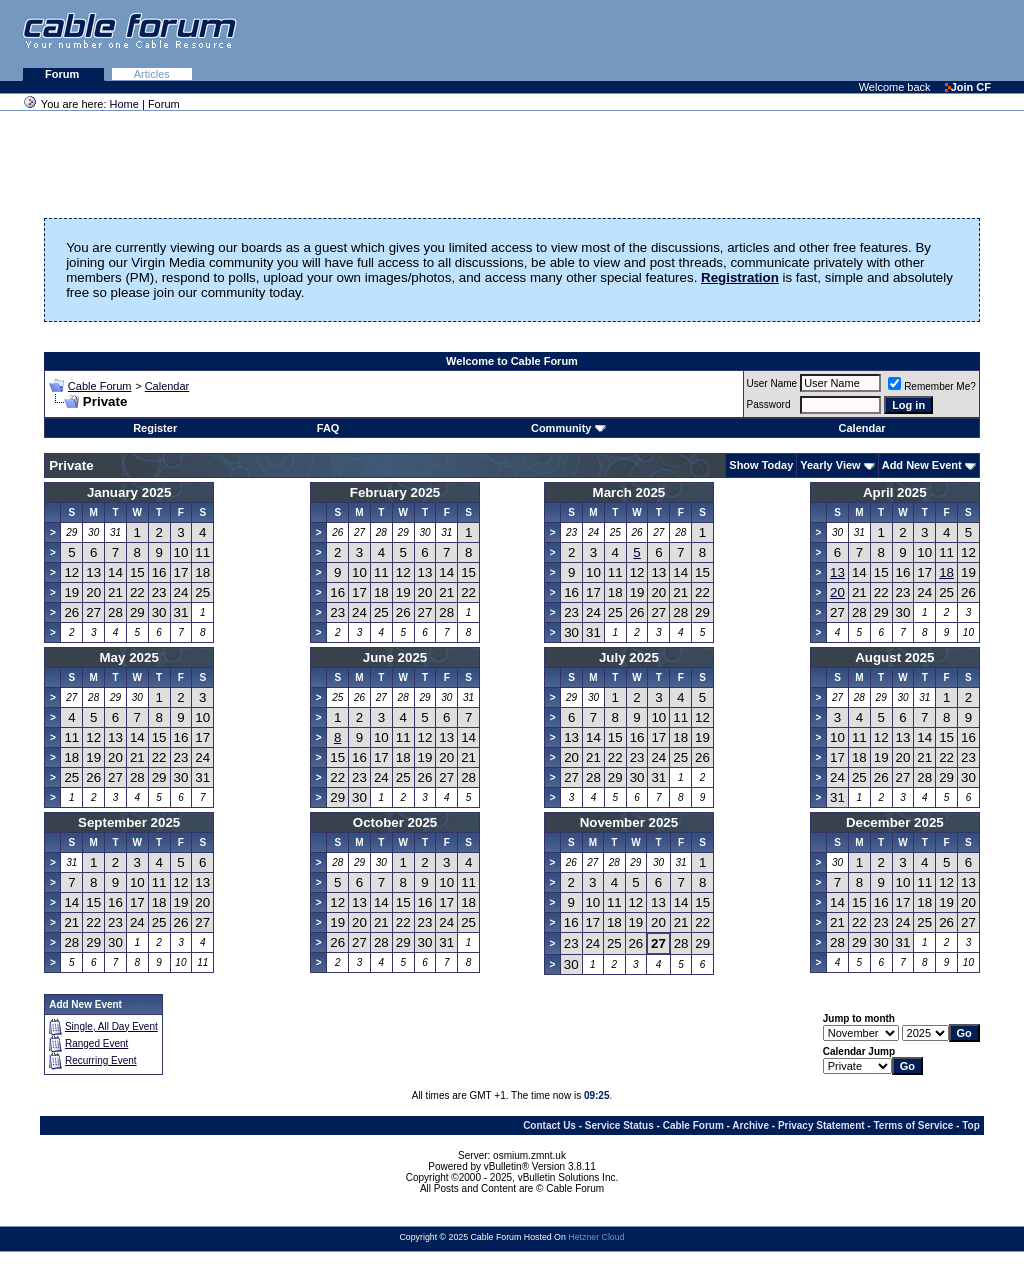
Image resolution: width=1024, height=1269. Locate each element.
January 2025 (129, 492)
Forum (63, 74)
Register (155, 428)
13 (837, 572)
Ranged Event (96, 1043)
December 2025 (895, 822)
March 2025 (629, 492)
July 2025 (629, 657)
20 (837, 592)
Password (769, 404)
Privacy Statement (821, 1125)
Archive (750, 1125)
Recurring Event (101, 1060)
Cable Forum (100, 386)
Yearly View (830, 465)
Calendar (167, 386)
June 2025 (395, 657)
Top (971, 1125)
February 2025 (395, 492)
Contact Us (549, 1125)
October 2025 (395, 822)
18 (946, 572)
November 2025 (629, 822)
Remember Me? (932, 386)
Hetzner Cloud (596, 1237)
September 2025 (129, 822)
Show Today (761, 465)
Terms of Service (913, 1125)
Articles (152, 74)
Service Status (619, 1125)
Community (568, 428)
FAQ (328, 428)
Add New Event (922, 465)
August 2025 (894, 657)
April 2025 (895, 492)
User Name (772, 383)
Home (124, 104)
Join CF (968, 87)
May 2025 (129, 657)
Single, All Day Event (111, 1026)
